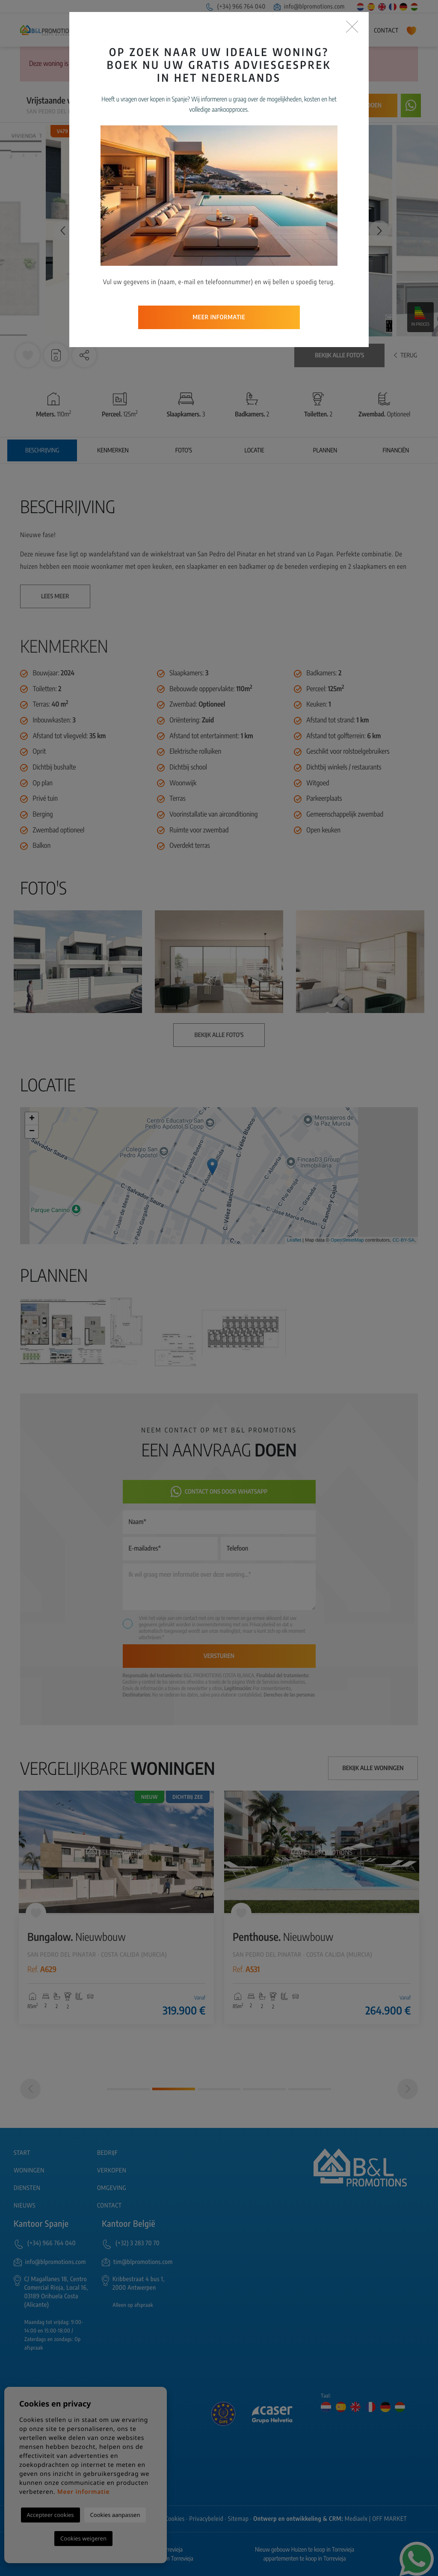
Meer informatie (218, 248)
